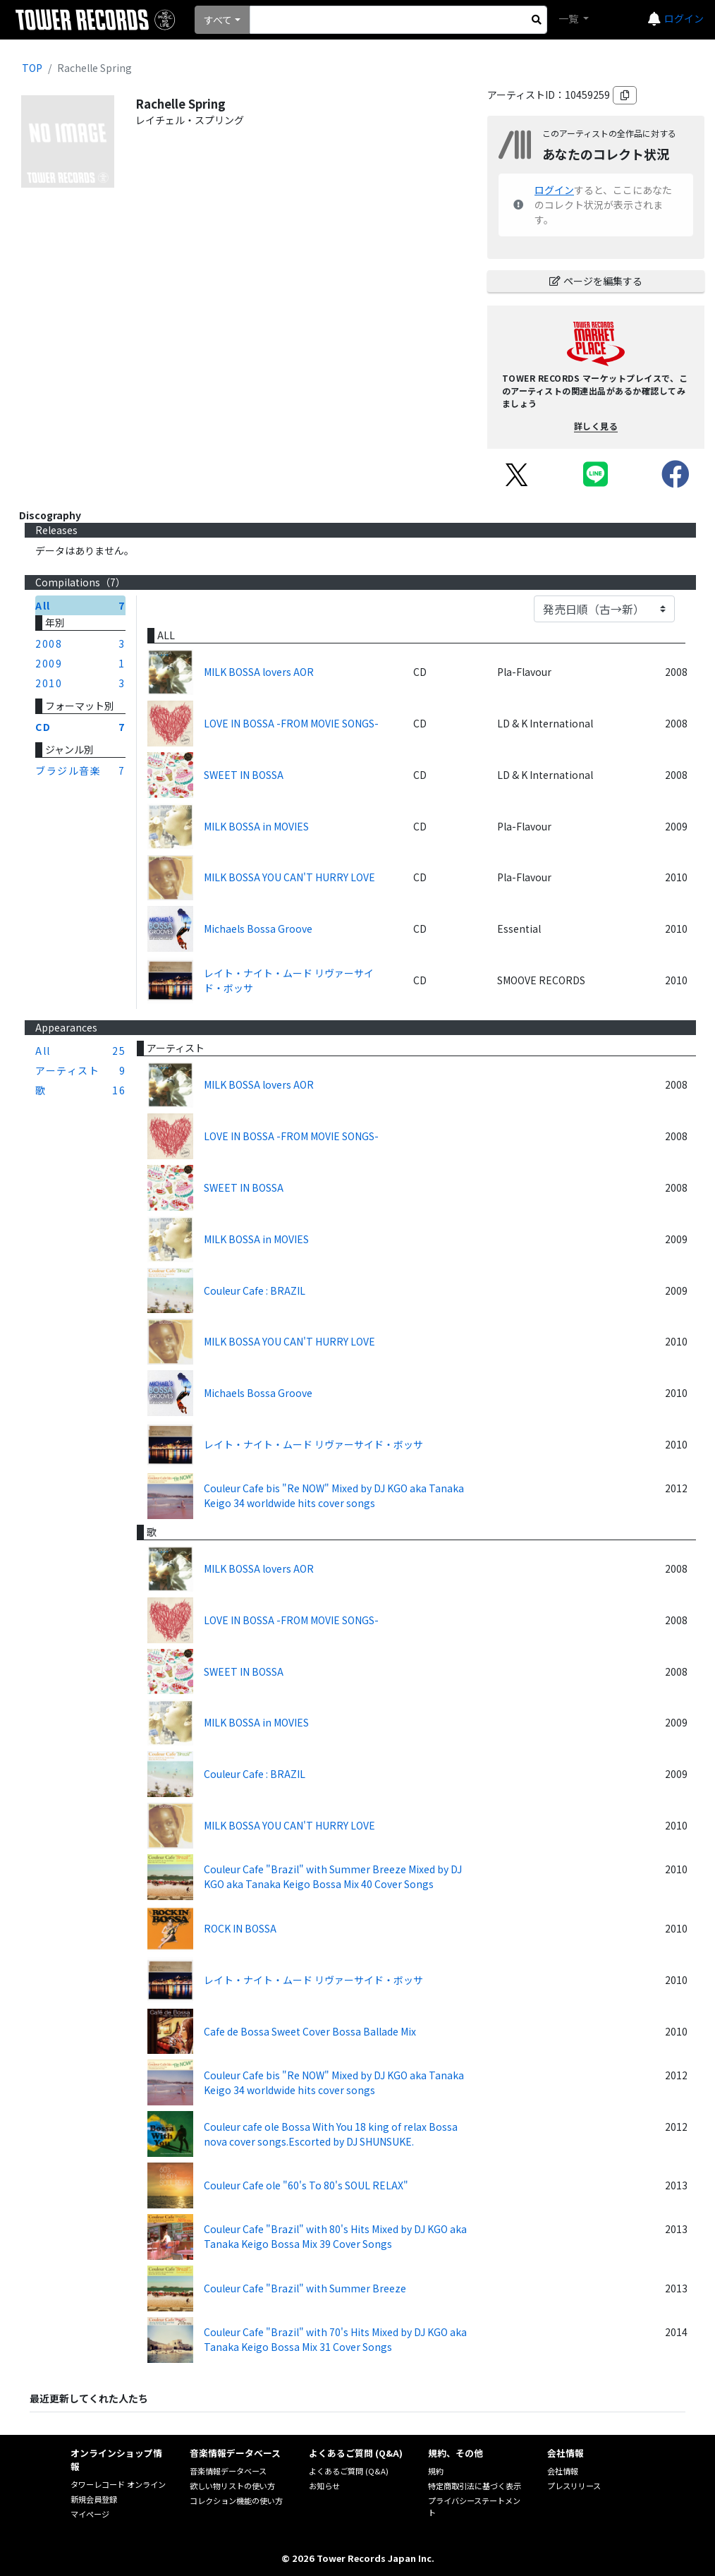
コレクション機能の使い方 (236, 2500)
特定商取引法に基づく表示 (474, 2485)
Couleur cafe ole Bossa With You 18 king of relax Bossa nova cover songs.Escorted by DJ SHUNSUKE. (331, 2134)
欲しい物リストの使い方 (232, 2485)
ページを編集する (595, 281)
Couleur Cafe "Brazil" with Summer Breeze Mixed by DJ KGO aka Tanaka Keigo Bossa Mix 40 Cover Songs (333, 1876)
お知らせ (324, 2485)
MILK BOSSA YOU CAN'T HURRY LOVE (289, 877)
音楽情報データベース (228, 2471)
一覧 (569, 18)
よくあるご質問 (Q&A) (349, 2471)
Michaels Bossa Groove (258, 928)
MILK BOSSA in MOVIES (256, 826)
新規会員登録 (94, 2499)
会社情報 (562, 2471)
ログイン (684, 18)
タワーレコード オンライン (118, 2484)
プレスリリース (574, 2485)
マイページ (90, 2514)
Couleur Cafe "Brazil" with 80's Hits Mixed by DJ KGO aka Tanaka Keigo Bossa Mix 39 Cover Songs (335, 2236)
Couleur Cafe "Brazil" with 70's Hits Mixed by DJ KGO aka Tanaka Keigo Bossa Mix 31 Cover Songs (335, 2339)
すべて (218, 20)
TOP (32, 68)
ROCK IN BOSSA (240, 1928)
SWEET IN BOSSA (243, 775)
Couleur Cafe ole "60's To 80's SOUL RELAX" (306, 2185)
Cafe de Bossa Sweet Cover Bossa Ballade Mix (310, 2031)
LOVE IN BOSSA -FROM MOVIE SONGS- (291, 723)
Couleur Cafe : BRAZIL (254, 1290)
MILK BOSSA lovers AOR (259, 672)
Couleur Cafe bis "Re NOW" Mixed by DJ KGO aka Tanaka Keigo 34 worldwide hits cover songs (334, 1495)
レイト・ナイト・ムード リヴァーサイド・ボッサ (289, 980)
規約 (436, 2471)
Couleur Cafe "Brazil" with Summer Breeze (305, 2288)
